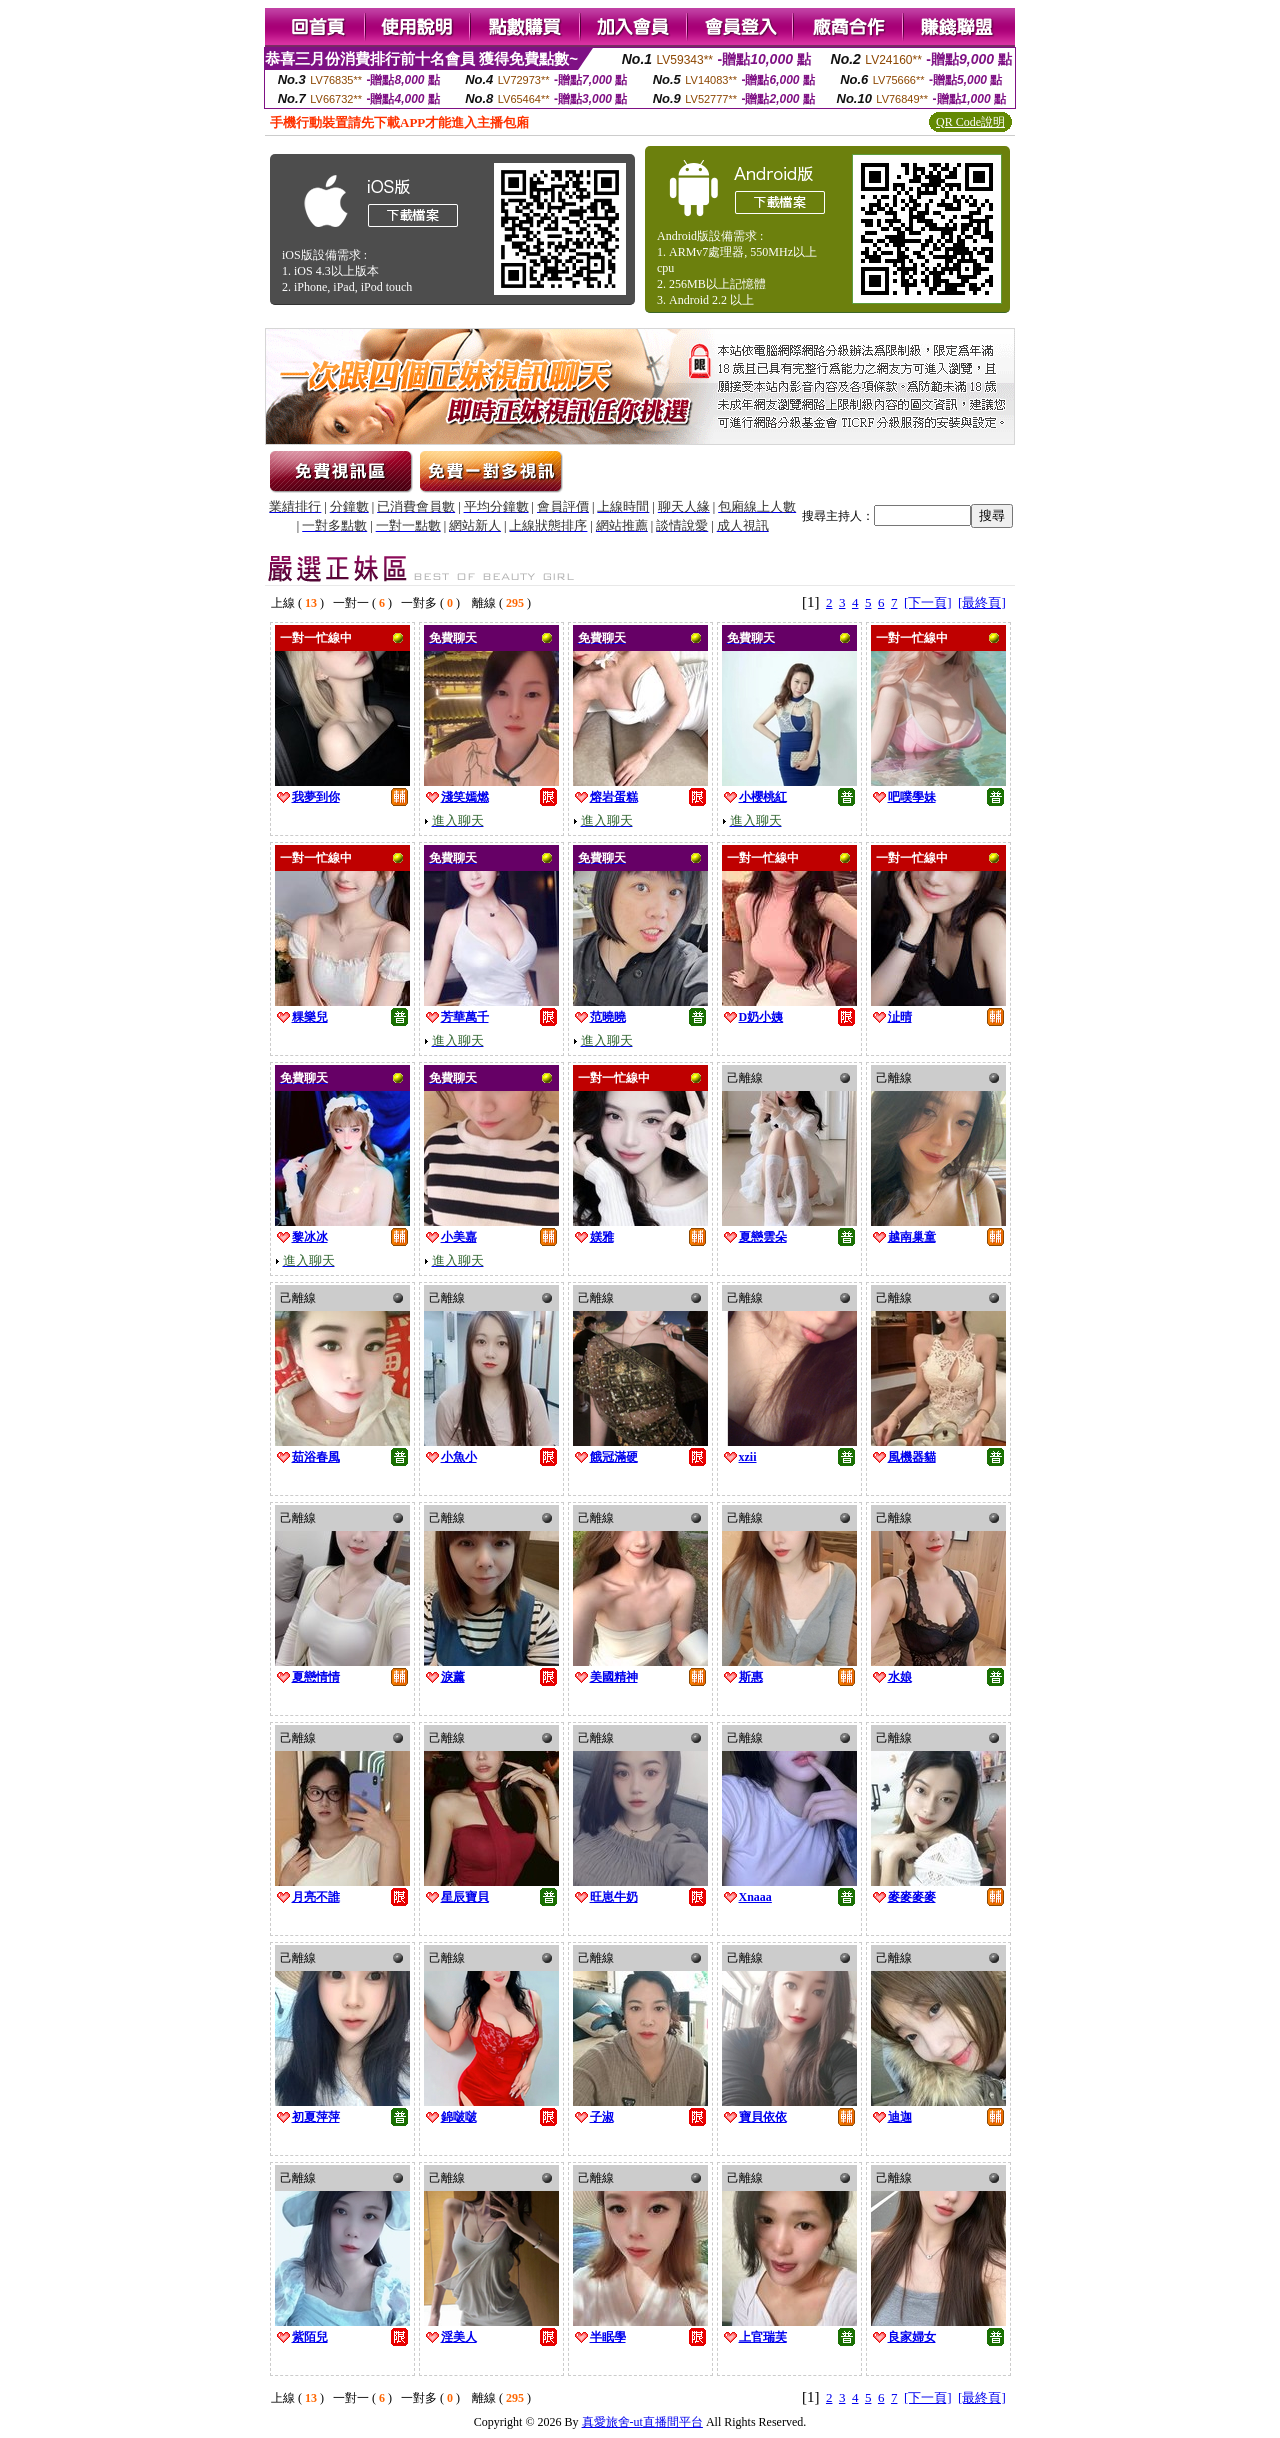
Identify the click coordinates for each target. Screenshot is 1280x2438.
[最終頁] (982, 602)
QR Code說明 (970, 122)
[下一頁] (928, 602)
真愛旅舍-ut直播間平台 (642, 2422)
